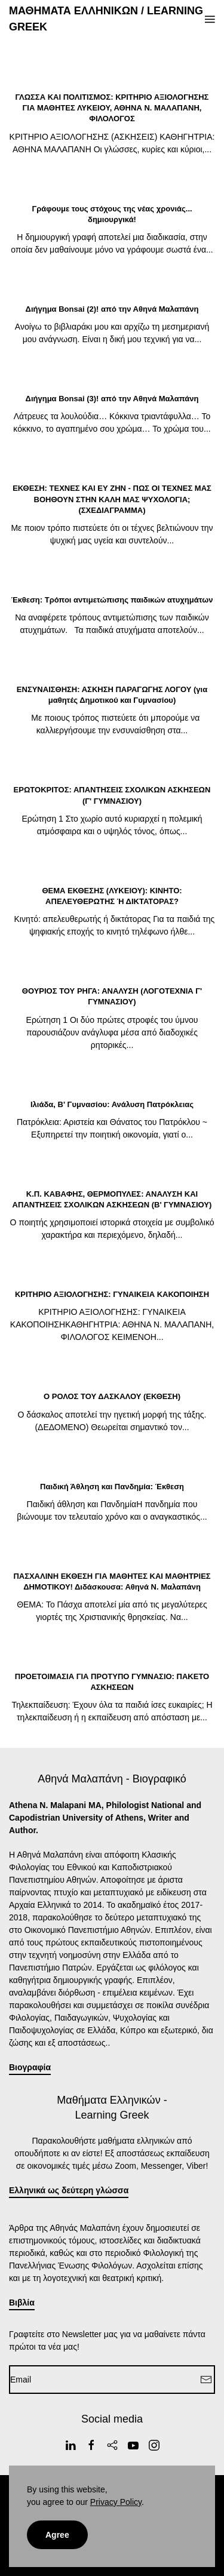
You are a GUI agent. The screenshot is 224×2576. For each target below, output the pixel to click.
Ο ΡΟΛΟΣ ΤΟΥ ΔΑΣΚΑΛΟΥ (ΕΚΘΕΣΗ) (112, 1396)
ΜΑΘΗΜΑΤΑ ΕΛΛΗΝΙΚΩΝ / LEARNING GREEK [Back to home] (106, 19)
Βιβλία (22, 2302)
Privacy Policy (116, 2502)
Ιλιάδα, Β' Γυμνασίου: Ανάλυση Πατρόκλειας (112, 1104)
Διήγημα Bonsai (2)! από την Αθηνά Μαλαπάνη (112, 309)
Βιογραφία (30, 2067)
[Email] (112, 2379)
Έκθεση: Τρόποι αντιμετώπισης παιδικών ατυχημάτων (112, 599)
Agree (57, 2535)
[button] (210, 19)
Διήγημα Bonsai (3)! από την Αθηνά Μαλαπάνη (112, 398)
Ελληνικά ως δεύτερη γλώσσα (68, 2190)
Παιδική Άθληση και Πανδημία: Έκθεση (112, 1486)
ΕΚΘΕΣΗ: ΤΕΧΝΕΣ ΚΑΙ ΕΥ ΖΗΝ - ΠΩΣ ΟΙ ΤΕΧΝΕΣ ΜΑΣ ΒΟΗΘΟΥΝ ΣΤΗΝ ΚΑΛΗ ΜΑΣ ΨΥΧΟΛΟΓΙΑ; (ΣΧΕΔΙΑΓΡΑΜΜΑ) (112, 499)
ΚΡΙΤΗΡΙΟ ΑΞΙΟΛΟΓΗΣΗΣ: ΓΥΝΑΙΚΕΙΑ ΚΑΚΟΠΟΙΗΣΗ (112, 1294)
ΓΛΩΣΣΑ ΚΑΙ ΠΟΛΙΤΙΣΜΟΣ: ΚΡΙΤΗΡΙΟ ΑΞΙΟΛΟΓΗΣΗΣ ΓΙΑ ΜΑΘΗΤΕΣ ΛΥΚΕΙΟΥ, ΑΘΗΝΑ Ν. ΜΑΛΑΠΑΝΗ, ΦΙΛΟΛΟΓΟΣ (112, 108)
